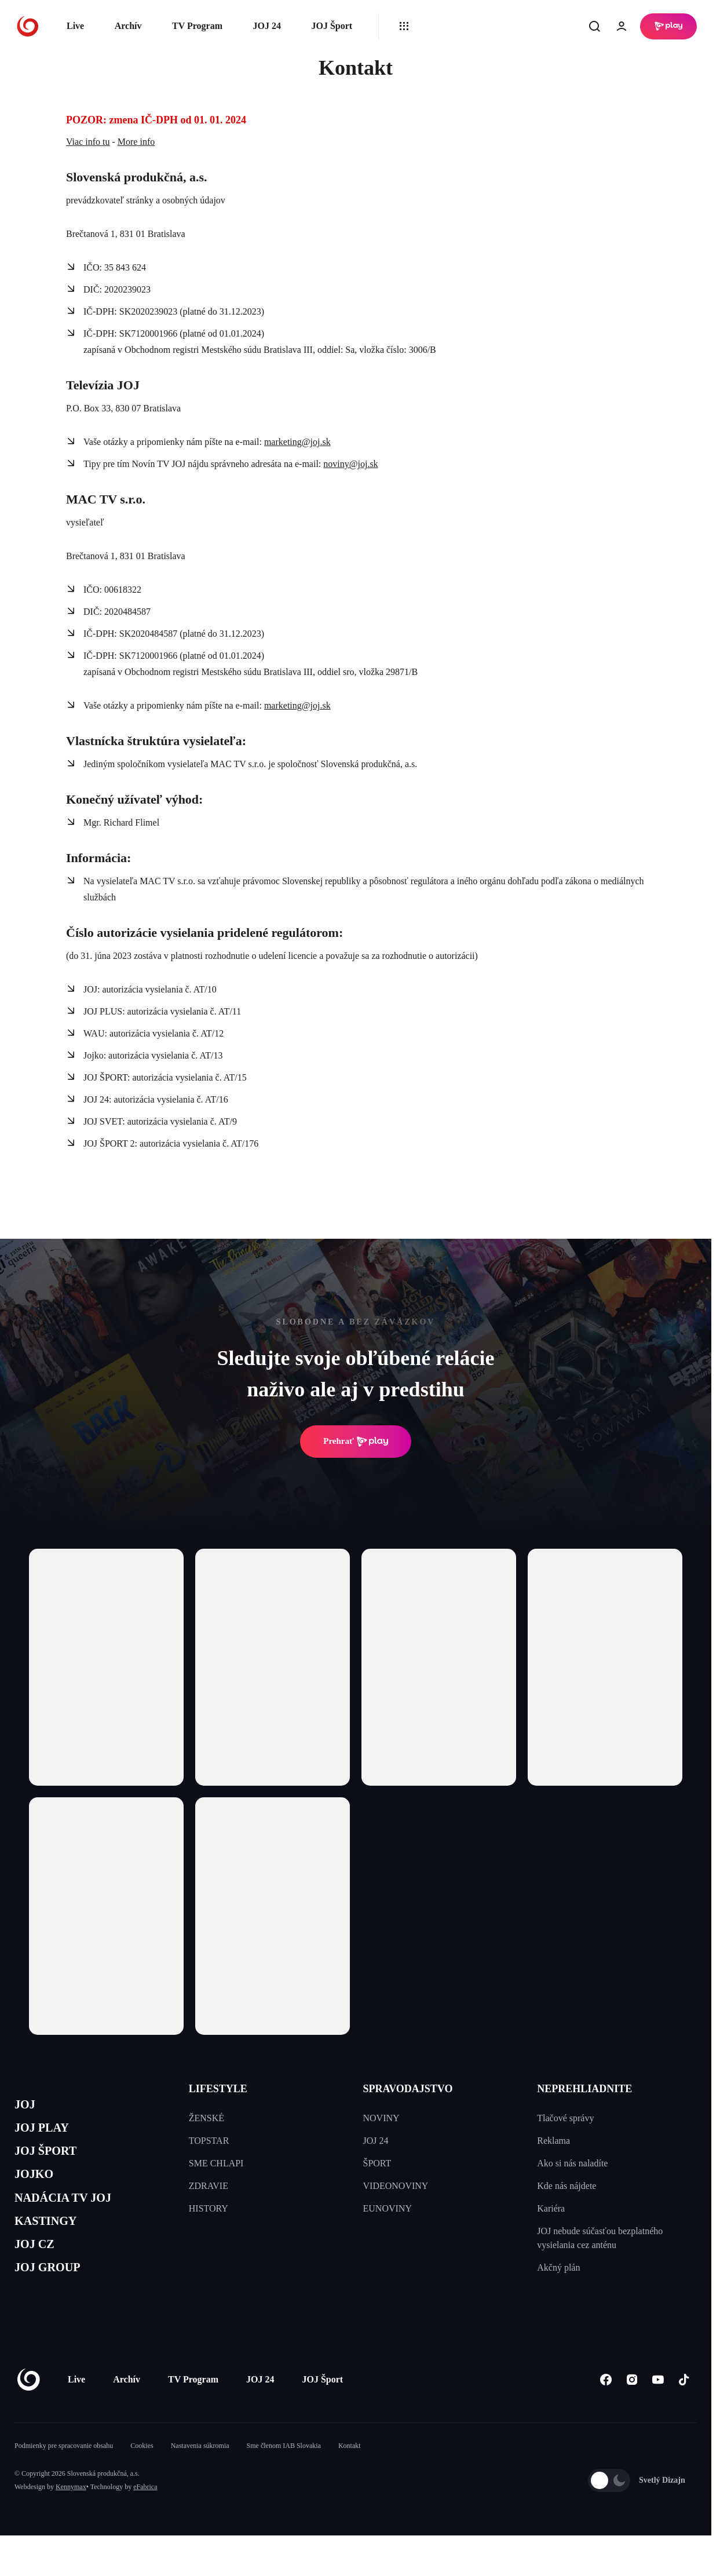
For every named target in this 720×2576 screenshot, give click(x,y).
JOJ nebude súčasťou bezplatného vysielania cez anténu (600, 2238)
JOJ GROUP (55, 2299)
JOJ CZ (39, 2271)
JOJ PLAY (48, 2133)
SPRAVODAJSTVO (408, 2089)
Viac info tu (87, 142)
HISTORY (208, 2208)
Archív (128, 26)
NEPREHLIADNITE (584, 2089)
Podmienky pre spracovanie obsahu (63, 2480)
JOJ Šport (331, 26)
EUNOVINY (387, 2208)
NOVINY (381, 2118)
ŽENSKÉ (206, 2118)
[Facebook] (606, 2413)
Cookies (141, 2480)
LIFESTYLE (218, 2089)
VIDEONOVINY (396, 2186)
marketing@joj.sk (297, 442)
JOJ (27, 2106)
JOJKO (38, 2188)
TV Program (197, 26)
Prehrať (355, 1441)
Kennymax (71, 2521)
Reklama (553, 2141)
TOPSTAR (209, 2141)
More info (136, 142)
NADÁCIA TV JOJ (74, 2216)
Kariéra (551, 2208)
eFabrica (145, 2521)
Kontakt (349, 2480)
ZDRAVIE (208, 2186)
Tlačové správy (565, 2118)
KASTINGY (53, 2244)
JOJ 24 (266, 26)
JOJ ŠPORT (53, 2161)
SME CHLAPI (216, 2163)
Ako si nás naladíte (572, 2163)
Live (75, 26)
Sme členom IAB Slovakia (284, 2480)
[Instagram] (632, 2413)
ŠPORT (377, 2163)
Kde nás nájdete (566, 2186)
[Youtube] (658, 2413)
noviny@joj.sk (350, 464)
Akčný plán (558, 2267)
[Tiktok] (684, 2413)
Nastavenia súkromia (200, 2480)
